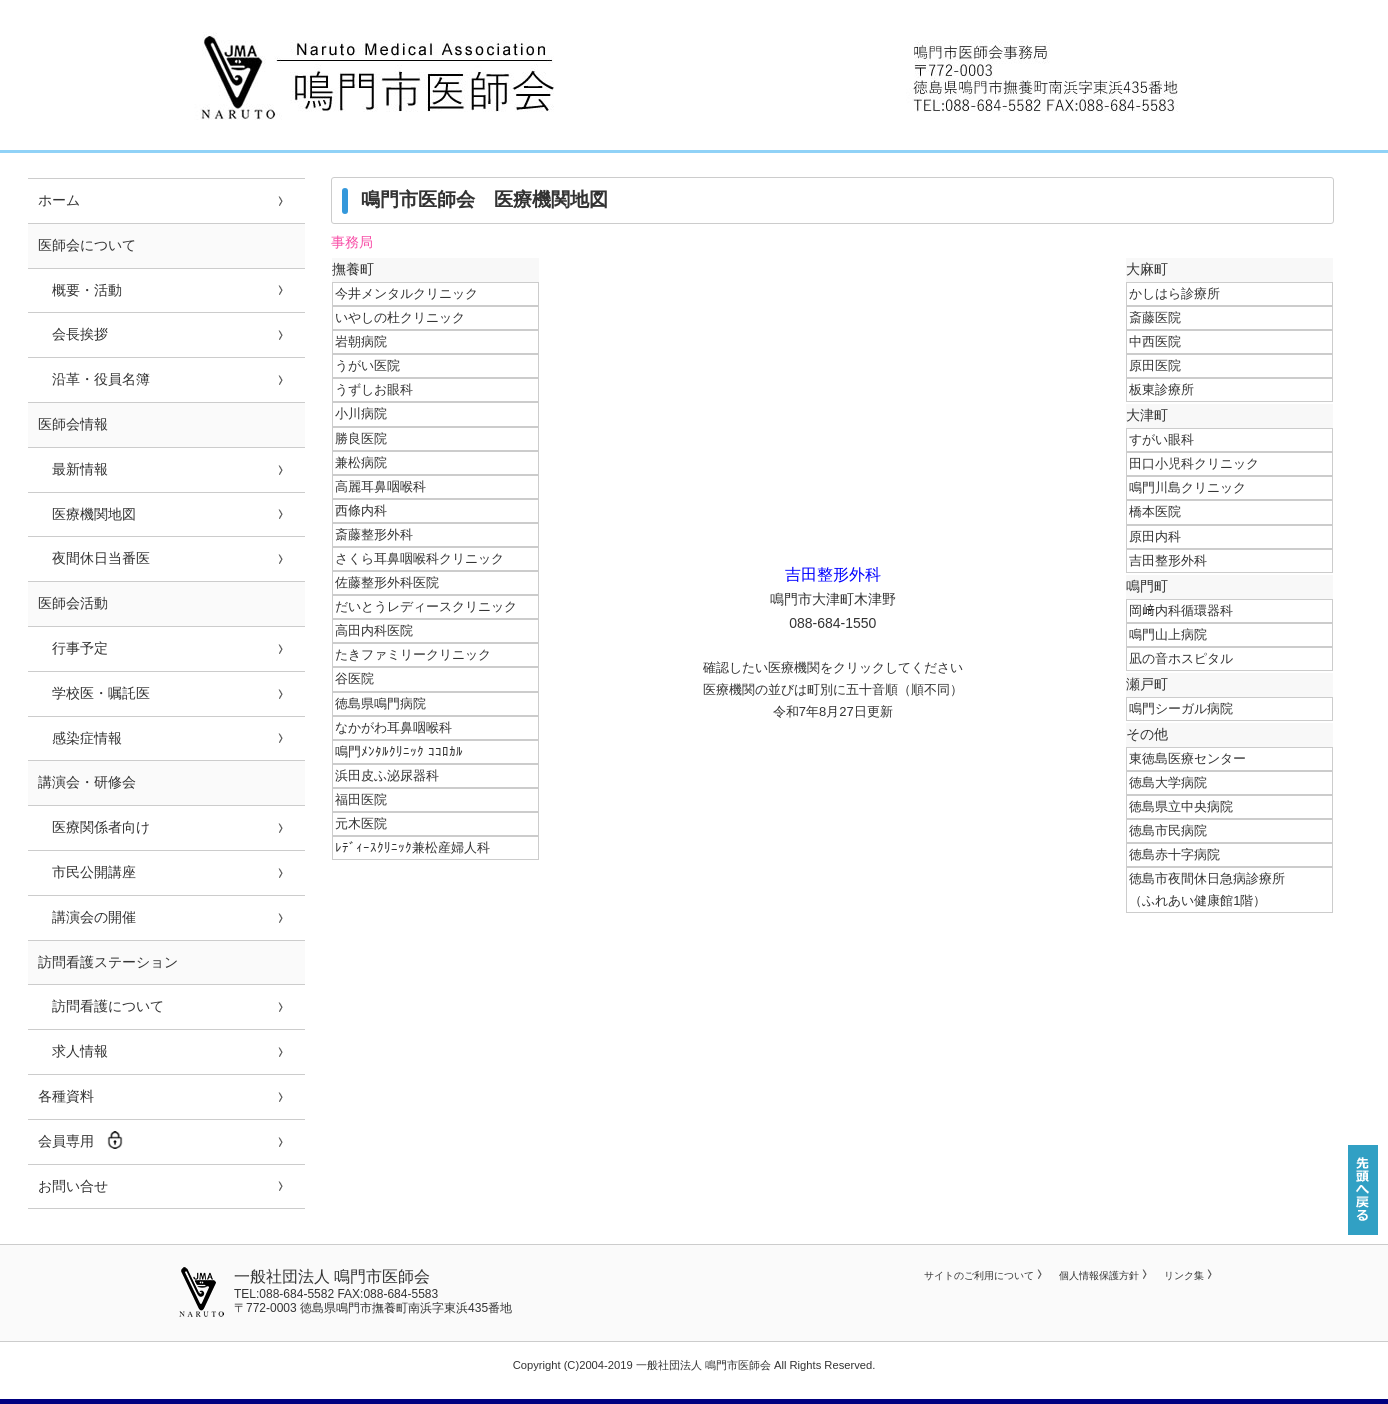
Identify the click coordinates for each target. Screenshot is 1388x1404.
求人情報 (73, 1051)
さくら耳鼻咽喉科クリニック (419, 558)
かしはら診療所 (1174, 293)
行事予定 (73, 648)
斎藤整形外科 (374, 534)
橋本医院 (1155, 511)
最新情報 (73, 469)
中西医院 (1155, 341)
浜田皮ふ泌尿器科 (387, 775)
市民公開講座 (87, 872)
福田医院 (361, 799)
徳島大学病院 (1168, 782)
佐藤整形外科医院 (387, 582)
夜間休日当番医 (94, 558)
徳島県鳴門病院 (380, 703)
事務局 (352, 242)
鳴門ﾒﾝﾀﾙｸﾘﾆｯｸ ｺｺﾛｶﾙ (399, 751)
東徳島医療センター (1187, 758)
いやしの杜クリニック (400, 317)
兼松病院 (361, 462)
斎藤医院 (1155, 317)
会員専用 (81, 1140)
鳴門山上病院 (1168, 634)
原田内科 (1155, 536)
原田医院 (1155, 365)
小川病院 (361, 413)
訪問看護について (101, 1006)
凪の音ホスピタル (1181, 658)
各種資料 (66, 1096)
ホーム (59, 200)
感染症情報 (80, 738)
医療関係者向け (94, 827)
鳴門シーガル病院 (1181, 708)
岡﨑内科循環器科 (1181, 610)
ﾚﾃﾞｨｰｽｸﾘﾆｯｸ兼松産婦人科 (412, 847)
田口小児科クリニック (1194, 463)
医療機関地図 (87, 514)
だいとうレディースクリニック (426, 606)
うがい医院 (367, 365)
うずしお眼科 (374, 389)
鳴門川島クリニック (1187, 487)
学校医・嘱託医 (94, 693)
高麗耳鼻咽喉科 (380, 486)
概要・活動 (80, 290)
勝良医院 (361, 438)
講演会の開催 (87, 917)
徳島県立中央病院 (1181, 806)
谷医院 (354, 678)
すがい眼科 (1161, 439)
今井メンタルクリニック (406, 293)
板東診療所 (1161, 389)
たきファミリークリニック (413, 654)
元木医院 (361, 823)
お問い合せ (73, 1186)
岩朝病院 (361, 341)
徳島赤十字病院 (1174, 854)
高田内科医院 (374, 630)
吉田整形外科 (1168, 560)
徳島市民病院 (1168, 830)
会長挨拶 (73, 334)
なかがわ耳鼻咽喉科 (393, 727)
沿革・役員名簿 (94, 379)
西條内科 (361, 510)
